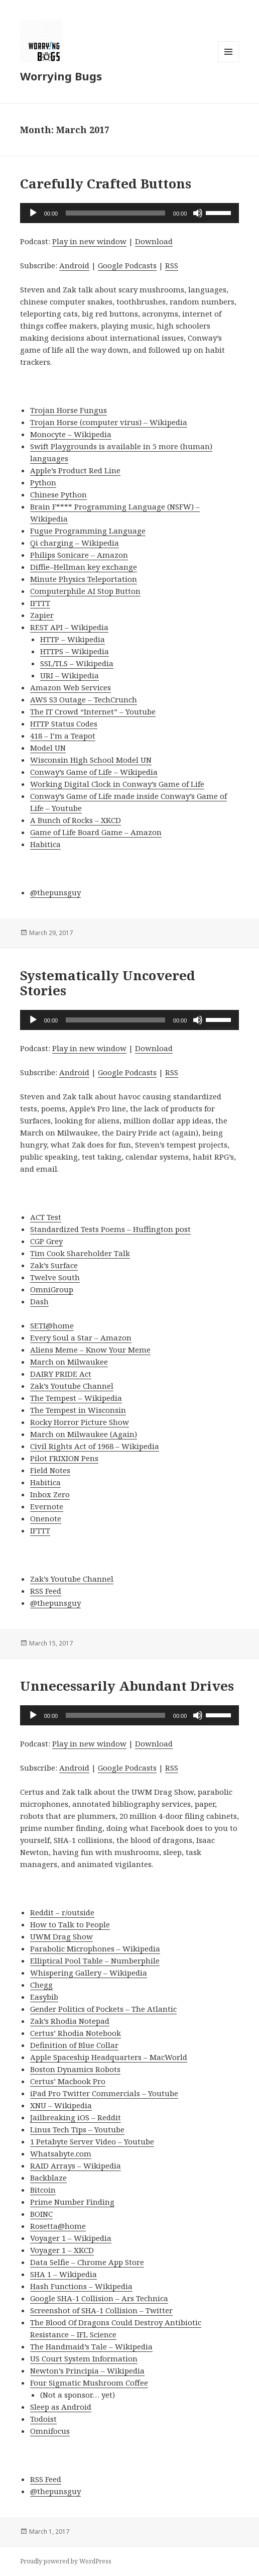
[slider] (115, 213)
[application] (129, 213)
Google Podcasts (127, 265)
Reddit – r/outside (62, 1912)
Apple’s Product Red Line (75, 470)
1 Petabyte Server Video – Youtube (92, 2141)
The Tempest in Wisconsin (78, 1410)
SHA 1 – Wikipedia (63, 2274)
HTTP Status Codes (63, 723)
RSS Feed (45, 1591)
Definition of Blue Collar (74, 2045)
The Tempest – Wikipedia (76, 1398)
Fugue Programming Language (88, 531)
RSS (171, 265)
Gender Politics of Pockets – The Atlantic (103, 2009)
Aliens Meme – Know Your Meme (90, 1350)
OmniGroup (51, 1289)
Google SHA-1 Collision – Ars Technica (99, 2298)
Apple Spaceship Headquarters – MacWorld (108, 2057)
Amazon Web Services (70, 687)
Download (154, 241)
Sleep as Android (60, 2407)
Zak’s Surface (54, 1265)
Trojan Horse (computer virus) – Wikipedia (108, 422)
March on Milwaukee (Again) (83, 1434)
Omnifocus (50, 2431)
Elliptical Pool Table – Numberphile (95, 1960)
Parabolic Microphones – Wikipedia (95, 1948)
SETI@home (52, 1325)
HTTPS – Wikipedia (74, 651)
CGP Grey (46, 1241)
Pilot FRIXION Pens (64, 1458)
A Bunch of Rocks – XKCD (75, 820)
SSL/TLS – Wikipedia (76, 663)
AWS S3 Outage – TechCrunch (83, 699)
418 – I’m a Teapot (62, 736)
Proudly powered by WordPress (65, 2561)
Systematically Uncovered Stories (107, 982)
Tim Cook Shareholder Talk (80, 1253)
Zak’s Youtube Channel (71, 1386)
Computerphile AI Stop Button (85, 591)
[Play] (33, 213)
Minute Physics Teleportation (83, 579)
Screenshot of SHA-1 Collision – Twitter (101, 2310)
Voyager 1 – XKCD (62, 2250)
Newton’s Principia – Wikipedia (87, 2370)
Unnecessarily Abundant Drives (127, 1686)
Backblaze (48, 2178)
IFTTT (40, 603)
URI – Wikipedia (69, 675)
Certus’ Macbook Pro (67, 2081)
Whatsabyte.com (60, 2153)
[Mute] (198, 213)
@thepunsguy (55, 892)
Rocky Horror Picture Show (79, 1422)
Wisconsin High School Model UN (91, 760)
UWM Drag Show (61, 1936)
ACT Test (45, 1217)
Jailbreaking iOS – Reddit (75, 2117)
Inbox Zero (50, 1494)
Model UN (48, 748)
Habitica (45, 844)
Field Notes (50, 1470)
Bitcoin (43, 2190)
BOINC (41, 2214)
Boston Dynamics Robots (75, 2069)
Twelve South (55, 1277)
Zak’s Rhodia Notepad (69, 2021)
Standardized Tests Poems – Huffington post (110, 1229)
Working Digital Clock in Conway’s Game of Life (117, 784)
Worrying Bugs (61, 75)
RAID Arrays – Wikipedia (75, 2165)
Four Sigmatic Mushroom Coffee (89, 2383)
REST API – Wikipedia (69, 627)
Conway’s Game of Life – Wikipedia (94, 772)
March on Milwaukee (69, 1362)
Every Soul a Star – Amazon (81, 1337)
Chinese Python (58, 494)
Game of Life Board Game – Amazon (96, 832)
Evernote (46, 1506)
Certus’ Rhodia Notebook (75, 2033)
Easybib (44, 1997)
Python (43, 482)
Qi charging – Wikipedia (74, 543)
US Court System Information (84, 2358)
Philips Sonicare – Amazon (79, 555)
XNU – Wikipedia (61, 2105)
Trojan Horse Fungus (68, 410)
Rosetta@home (58, 2226)
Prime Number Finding (72, 2202)
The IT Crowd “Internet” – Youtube (93, 711)
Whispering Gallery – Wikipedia (88, 1973)
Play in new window (89, 241)
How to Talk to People (70, 1924)
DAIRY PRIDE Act (60, 1374)
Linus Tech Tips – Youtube (77, 2129)
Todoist (43, 2419)
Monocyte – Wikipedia (70, 434)
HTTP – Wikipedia (72, 639)
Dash (39, 1301)
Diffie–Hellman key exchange (83, 567)
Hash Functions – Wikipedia (81, 2286)
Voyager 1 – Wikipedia (70, 2238)
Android (74, 265)
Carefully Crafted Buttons (105, 183)
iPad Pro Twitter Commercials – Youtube (104, 2093)
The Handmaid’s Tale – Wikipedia (91, 2346)
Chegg (41, 1985)
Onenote (45, 1518)
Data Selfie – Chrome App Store (87, 2262)
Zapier (42, 615)
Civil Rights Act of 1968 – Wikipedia (94, 1446)
